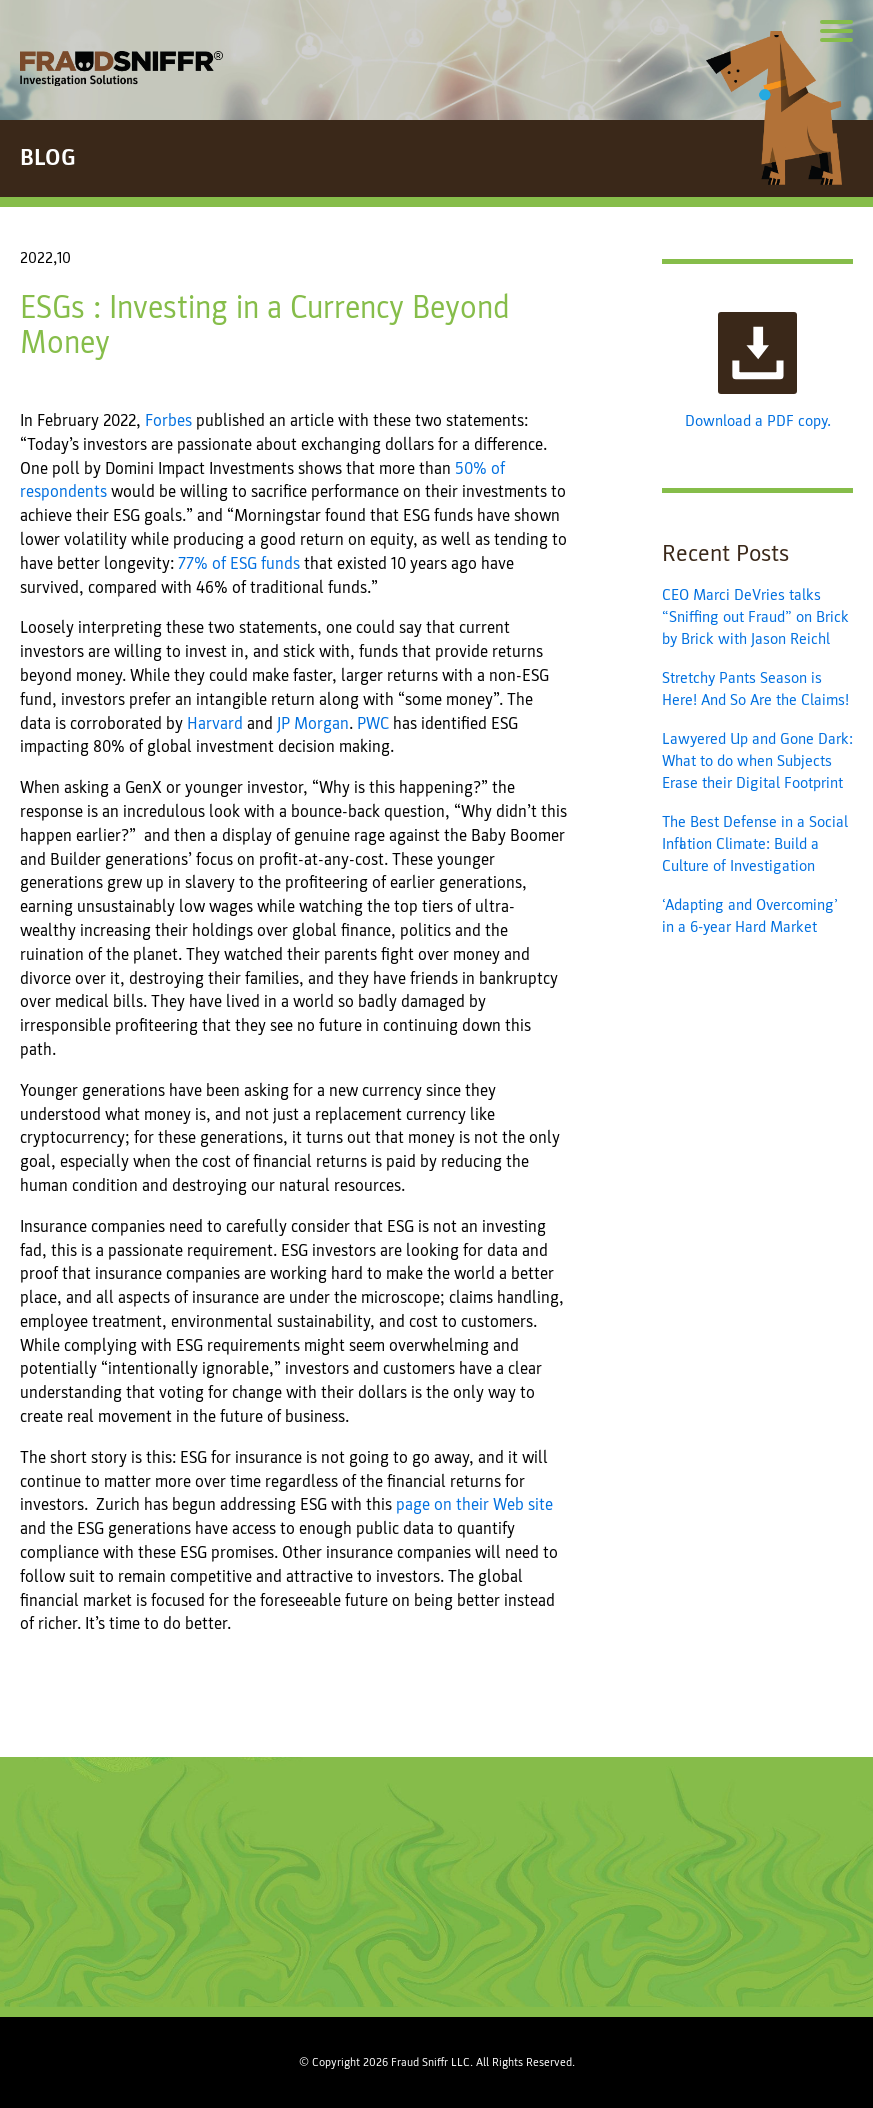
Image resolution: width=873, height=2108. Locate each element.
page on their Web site (474, 1504)
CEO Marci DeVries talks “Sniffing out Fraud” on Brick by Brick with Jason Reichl (755, 617)
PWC (373, 723)
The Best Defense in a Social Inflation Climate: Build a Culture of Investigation (755, 844)
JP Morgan (313, 723)
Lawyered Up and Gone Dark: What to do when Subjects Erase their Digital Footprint (757, 761)
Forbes (168, 420)
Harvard (215, 723)
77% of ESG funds (239, 563)
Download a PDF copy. (758, 371)
